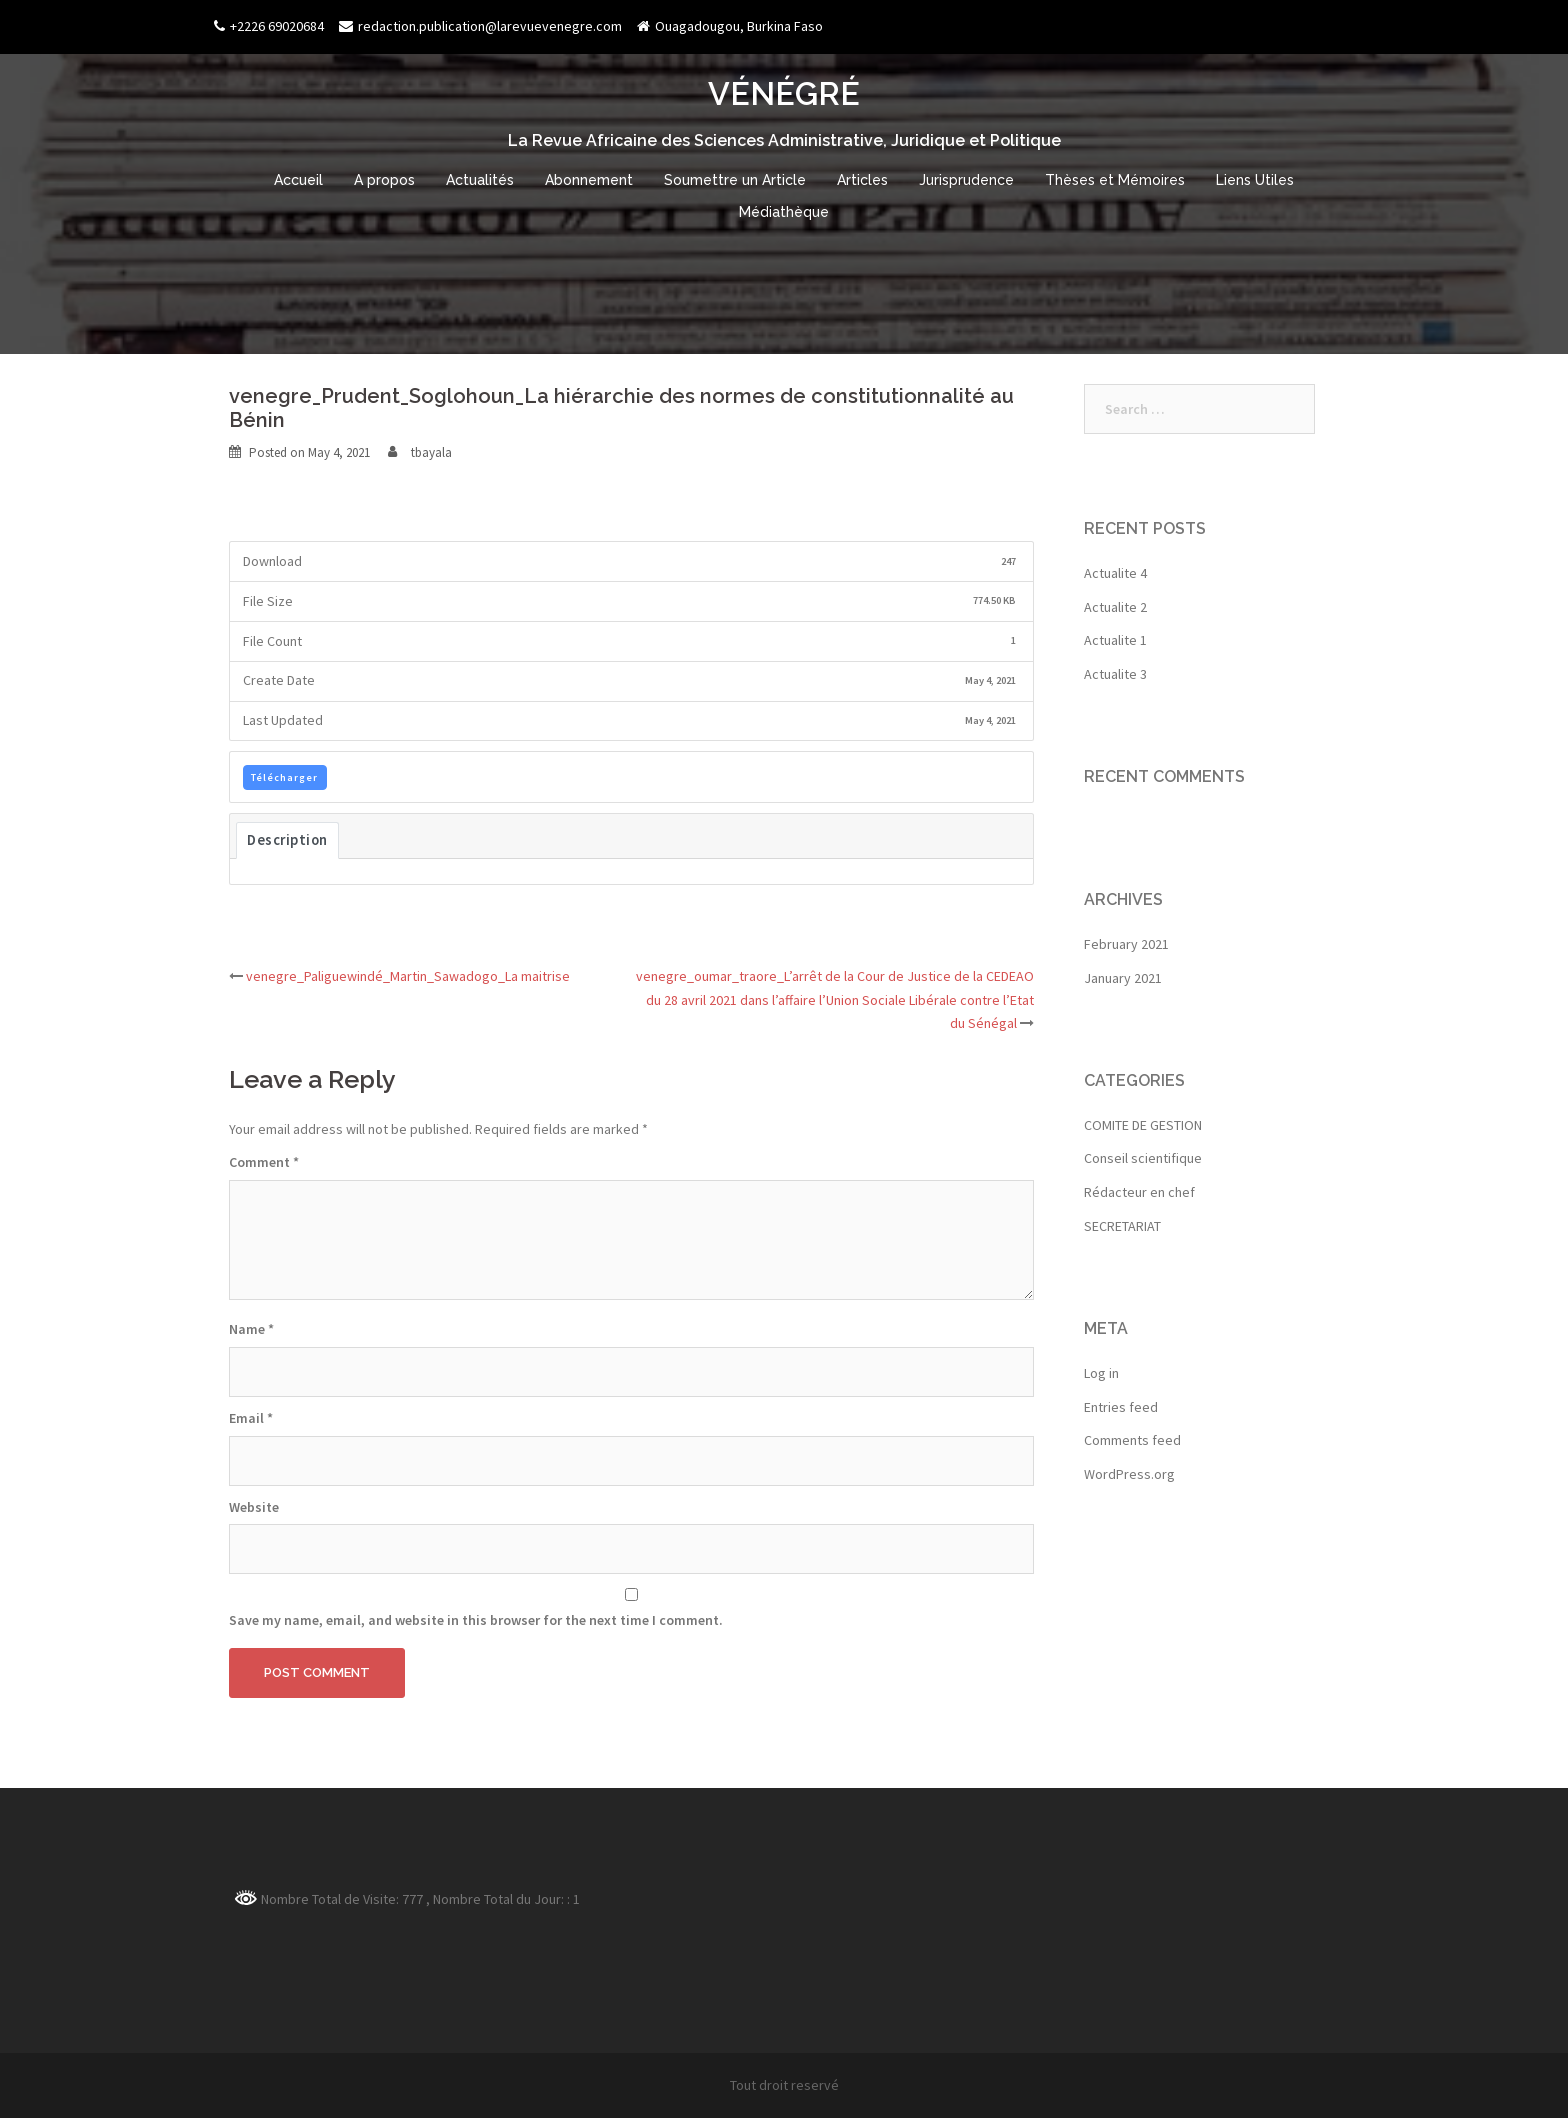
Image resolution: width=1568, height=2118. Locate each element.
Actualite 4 (1115, 573)
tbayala (431, 452)
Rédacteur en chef (1139, 1192)
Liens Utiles (1255, 180)
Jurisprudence (966, 180)
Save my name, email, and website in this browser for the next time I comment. (476, 1620)
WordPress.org (1129, 1474)
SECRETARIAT (1122, 1226)
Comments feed (1132, 1440)
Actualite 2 (1115, 607)
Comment (264, 1162)
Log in (1101, 1373)
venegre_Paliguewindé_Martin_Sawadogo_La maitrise (408, 976)
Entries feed (1121, 1407)
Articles (862, 180)
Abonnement (589, 180)
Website (254, 1507)
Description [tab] (287, 840)
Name (251, 1329)
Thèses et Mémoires (1115, 180)
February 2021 (1126, 944)
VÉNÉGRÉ (784, 93)
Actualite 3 (1115, 674)
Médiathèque (784, 212)
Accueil (298, 180)
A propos (384, 180)
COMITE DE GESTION (1143, 1125)
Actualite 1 (1115, 640)
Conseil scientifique (1143, 1158)
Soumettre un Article (735, 180)
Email (251, 1418)
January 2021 (1123, 978)
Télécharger (284, 777)
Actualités (480, 180)
